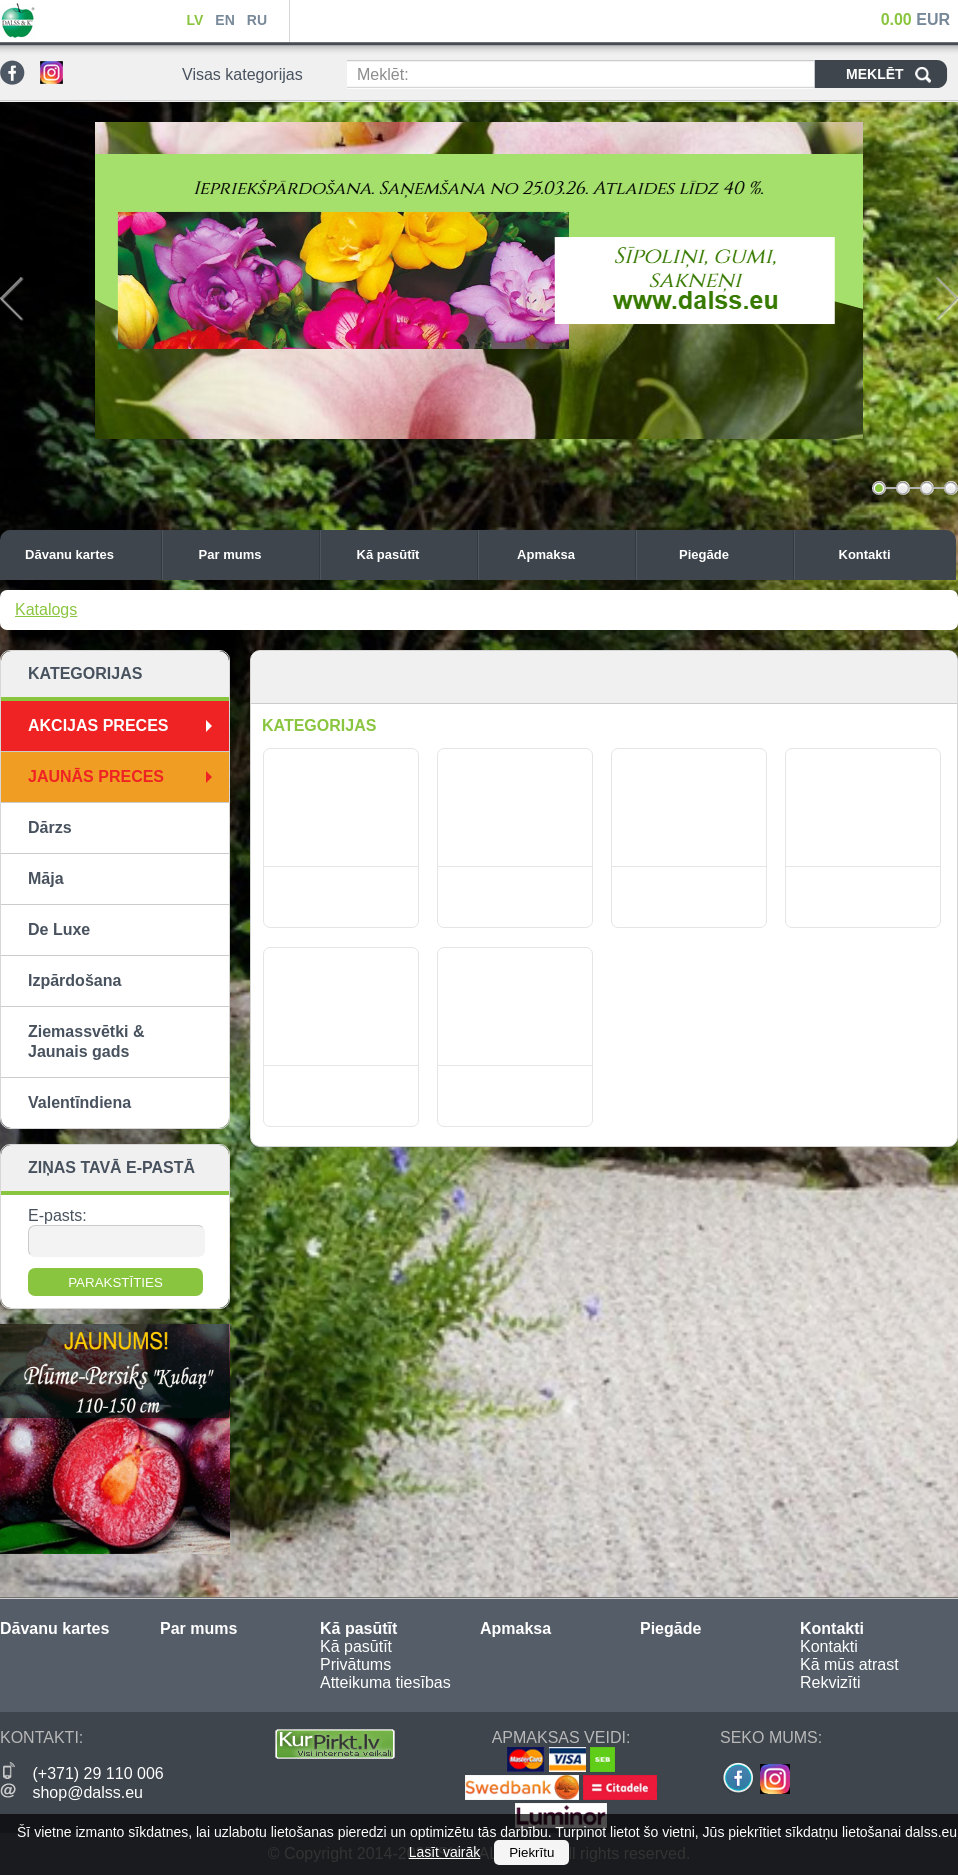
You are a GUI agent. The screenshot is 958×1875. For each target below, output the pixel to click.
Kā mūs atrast (849, 1664)
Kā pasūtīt (412, 554)
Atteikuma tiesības (385, 1682)
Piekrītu (531, 1852)
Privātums (355, 1664)
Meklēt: (383, 74)
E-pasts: (57, 1215)
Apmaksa (571, 554)
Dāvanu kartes (88, 554)
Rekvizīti (830, 1682)
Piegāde (731, 554)
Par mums (254, 554)
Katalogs (46, 609)
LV (194, 20)
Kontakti (893, 554)
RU (257, 20)
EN (224, 20)
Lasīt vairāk (445, 1852)
